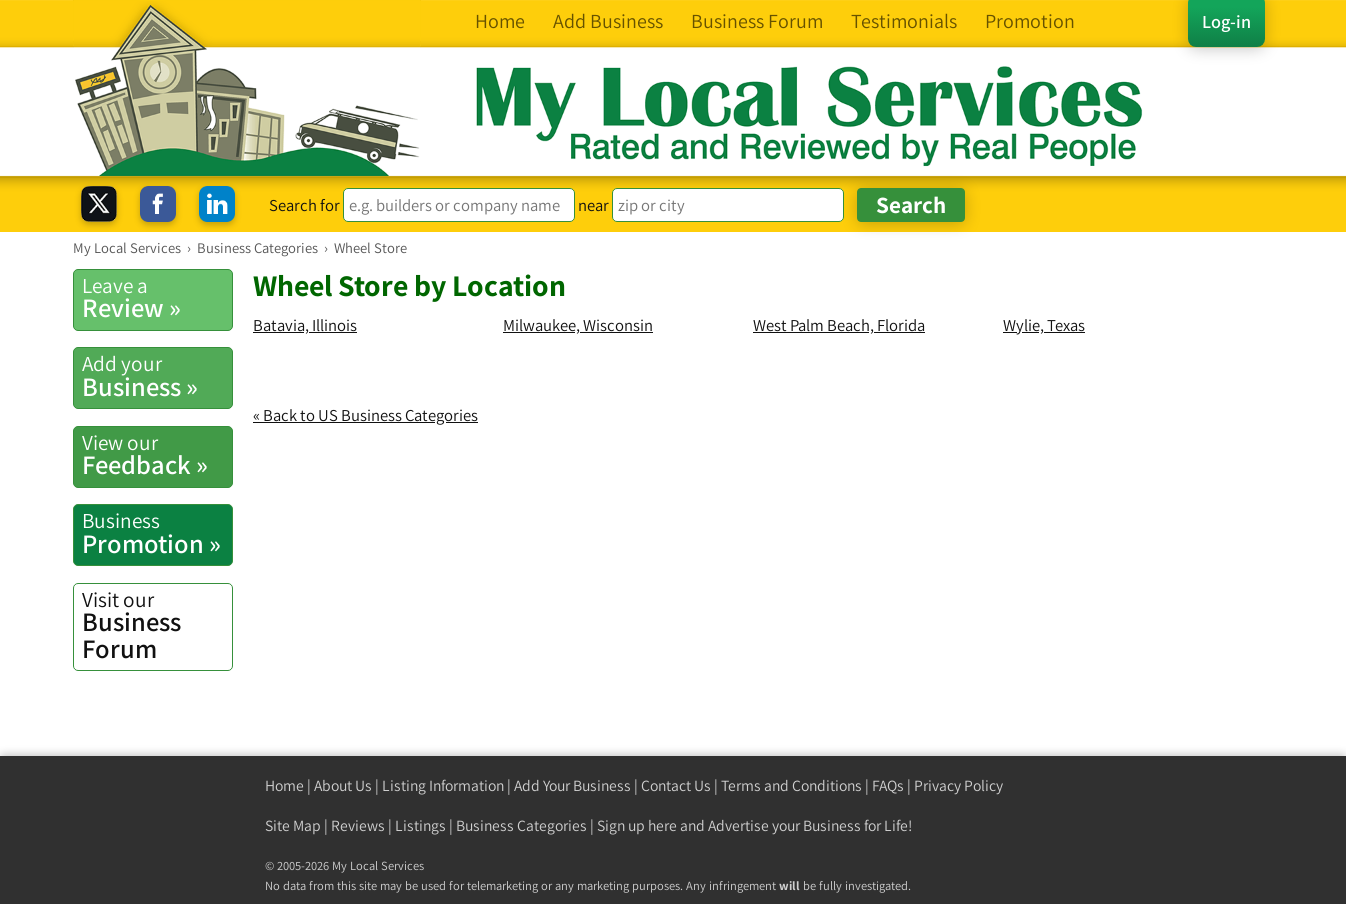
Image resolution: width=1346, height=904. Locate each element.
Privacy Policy (958, 785)
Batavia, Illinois (305, 325)
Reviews (358, 825)
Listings (420, 825)
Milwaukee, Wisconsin (578, 325)
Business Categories (521, 825)
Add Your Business (572, 785)
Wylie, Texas (1044, 325)
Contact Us (676, 785)
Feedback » (157, 455)
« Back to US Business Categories (365, 415)
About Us (343, 785)
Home (284, 785)
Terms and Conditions (791, 785)
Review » (157, 298)
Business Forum (157, 625)
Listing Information (443, 785)
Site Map (293, 825)
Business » (157, 376)
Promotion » (157, 533)
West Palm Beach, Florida (839, 325)
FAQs (888, 785)
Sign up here (637, 825)
